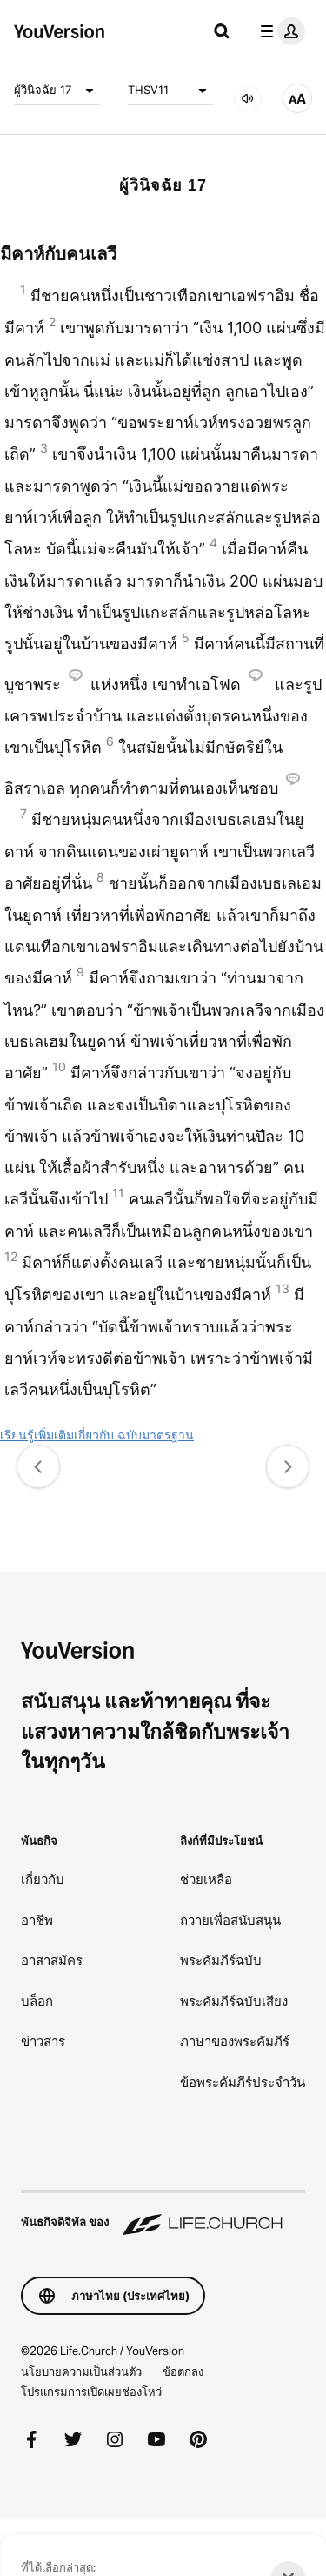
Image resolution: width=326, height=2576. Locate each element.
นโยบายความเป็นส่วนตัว (81, 2371)
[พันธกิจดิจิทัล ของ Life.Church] (163, 2214)
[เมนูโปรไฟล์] (279, 31)
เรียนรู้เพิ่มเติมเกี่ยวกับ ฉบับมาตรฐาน (97, 1435)
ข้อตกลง (183, 2371)
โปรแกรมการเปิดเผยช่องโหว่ (91, 2391)
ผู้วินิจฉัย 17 (57, 90)
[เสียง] (248, 98)
